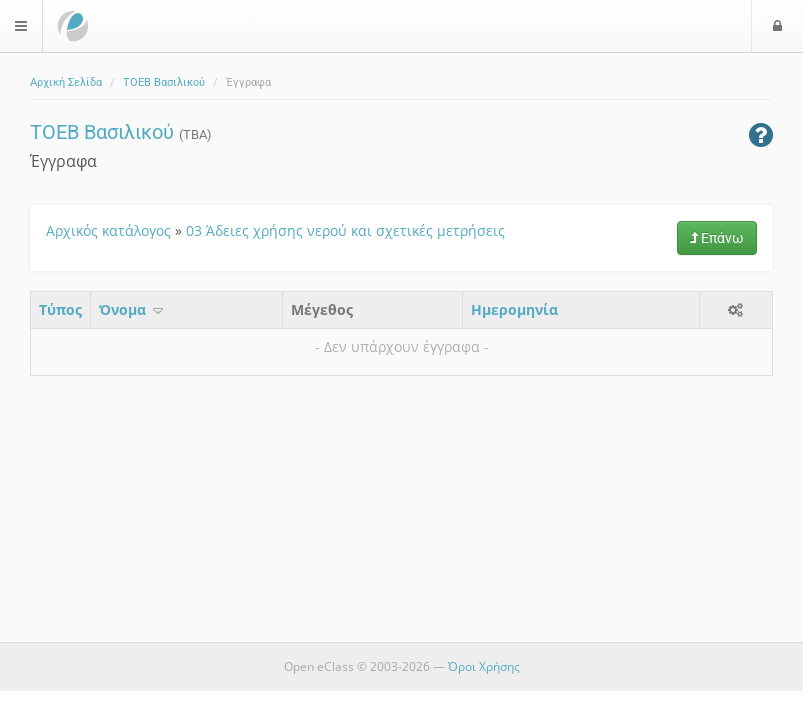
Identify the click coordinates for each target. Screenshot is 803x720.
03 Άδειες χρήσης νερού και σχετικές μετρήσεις (345, 230)
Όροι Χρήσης (484, 666)
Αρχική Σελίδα (66, 82)
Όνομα (132, 309)
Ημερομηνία (514, 309)
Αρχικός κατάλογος (108, 230)
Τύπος (60, 309)
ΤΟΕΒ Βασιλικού (164, 82)
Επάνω (717, 238)
